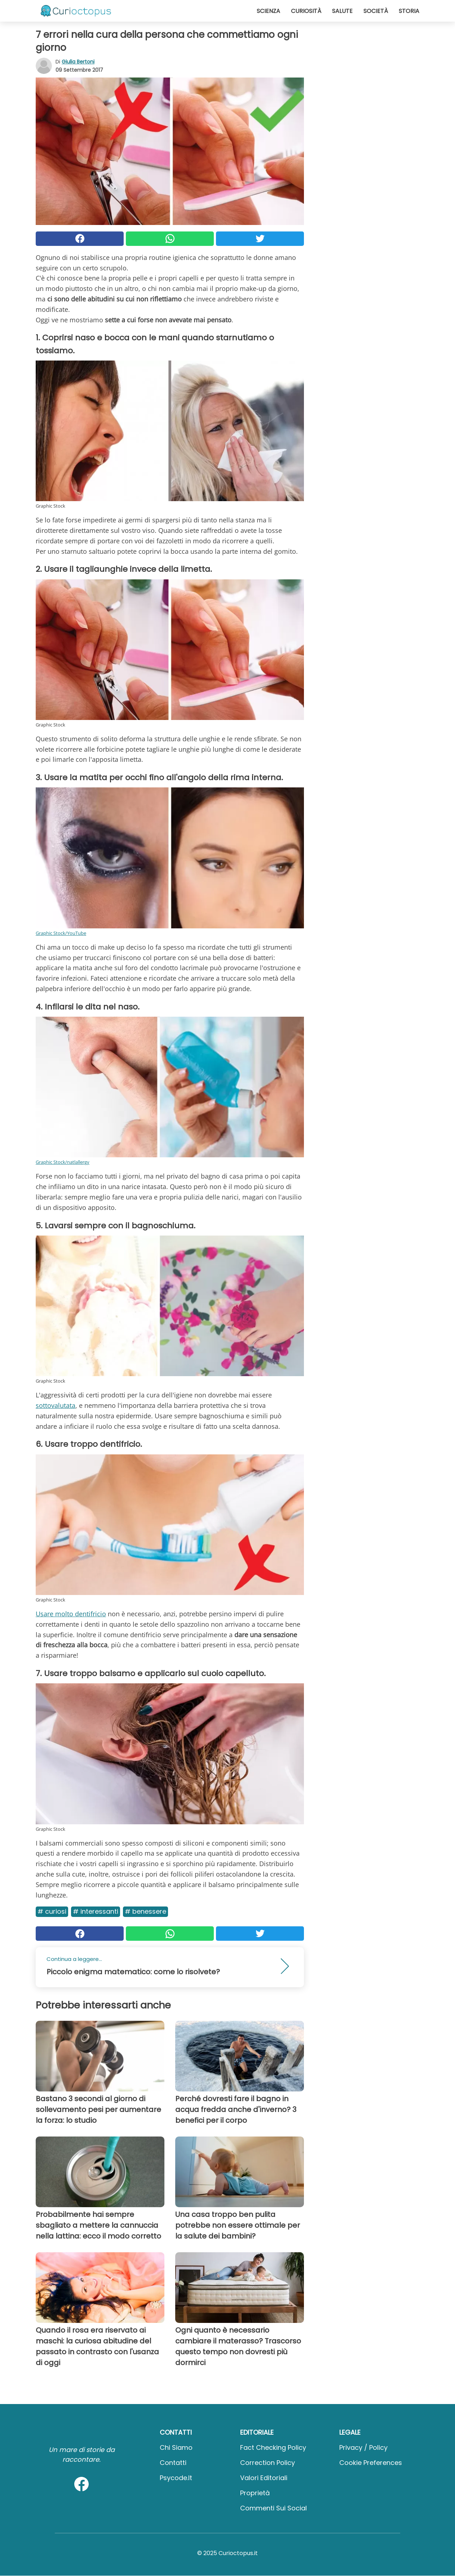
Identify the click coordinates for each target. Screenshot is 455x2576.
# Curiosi (51, 1911)
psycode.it (176, 2477)
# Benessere (145, 1911)
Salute (342, 11)
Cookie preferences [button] (370, 2462)
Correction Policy (267, 2462)
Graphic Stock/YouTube (61, 933)
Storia (409, 11)
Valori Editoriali (263, 2477)
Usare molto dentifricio (71, 1613)
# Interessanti (95, 1911)
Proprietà (255, 2492)
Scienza (268, 11)
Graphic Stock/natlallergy (62, 1162)
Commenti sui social (273, 2508)
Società (375, 11)
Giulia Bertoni (78, 61)
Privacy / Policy (363, 2447)
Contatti (173, 2462)
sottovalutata (55, 1405)
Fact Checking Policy (273, 2447)
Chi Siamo (176, 2447)
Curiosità (306, 11)
